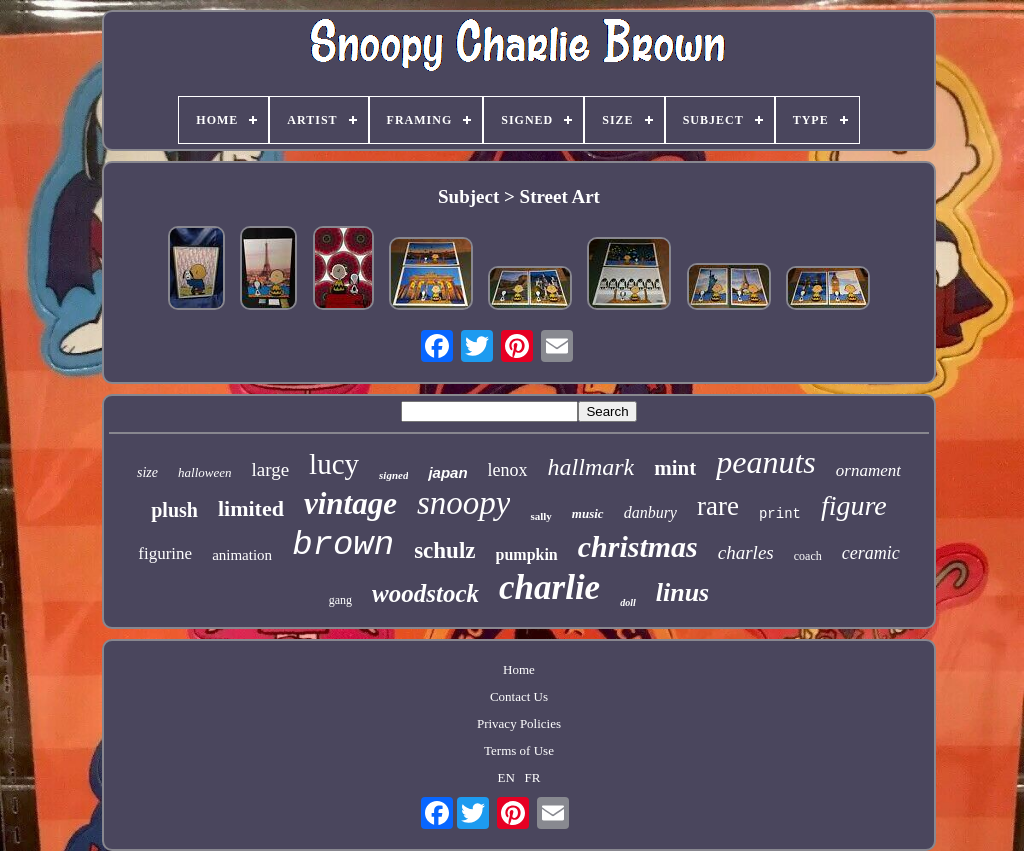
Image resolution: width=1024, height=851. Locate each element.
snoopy (464, 503)
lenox (508, 470)
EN (506, 777)
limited (251, 508)
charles (746, 552)
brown (343, 545)
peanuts (766, 462)
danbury (650, 512)
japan (447, 472)
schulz (444, 550)
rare (718, 506)
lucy (334, 464)
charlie (549, 587)
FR (533, 777)
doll (628, 602)
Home (519, 669)
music (588, 513)
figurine (165, 553)
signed (393, 475)
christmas (638, 546)
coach (808, 556)
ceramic (871, 553)
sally (540, 516)
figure (854, 505)
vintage (350, 503)
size (147, 472)
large (270, 469)
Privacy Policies (519, 723)
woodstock (425, 593)
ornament (868, 470)
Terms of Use (519, 750)
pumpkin (527, 554)
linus (683, 592)
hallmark (591, 467)
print (780, 514)
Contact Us (519, 696)
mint (675, 468)
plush (174, 510)
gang (340, 600)
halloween (204, 472)
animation (242, 555)
